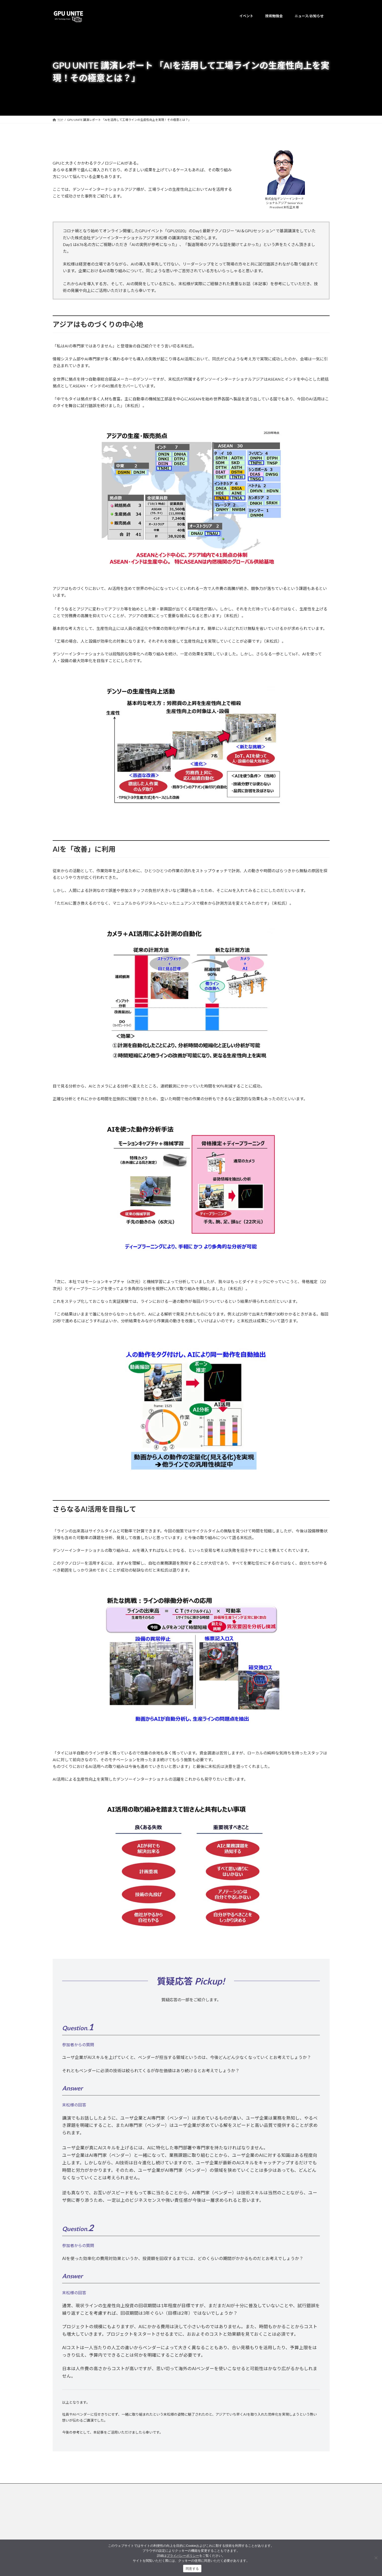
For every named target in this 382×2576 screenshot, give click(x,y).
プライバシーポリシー (183, 2556)
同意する (192, 2569)
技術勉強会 (157, 2516)
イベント (156, 2508)
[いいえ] (375, 2557)
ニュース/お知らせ (162, 2525)
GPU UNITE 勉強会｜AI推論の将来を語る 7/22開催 (280, 2537)
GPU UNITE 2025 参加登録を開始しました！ (278, 2525)
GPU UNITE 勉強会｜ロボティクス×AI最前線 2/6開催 (282, 2512)
